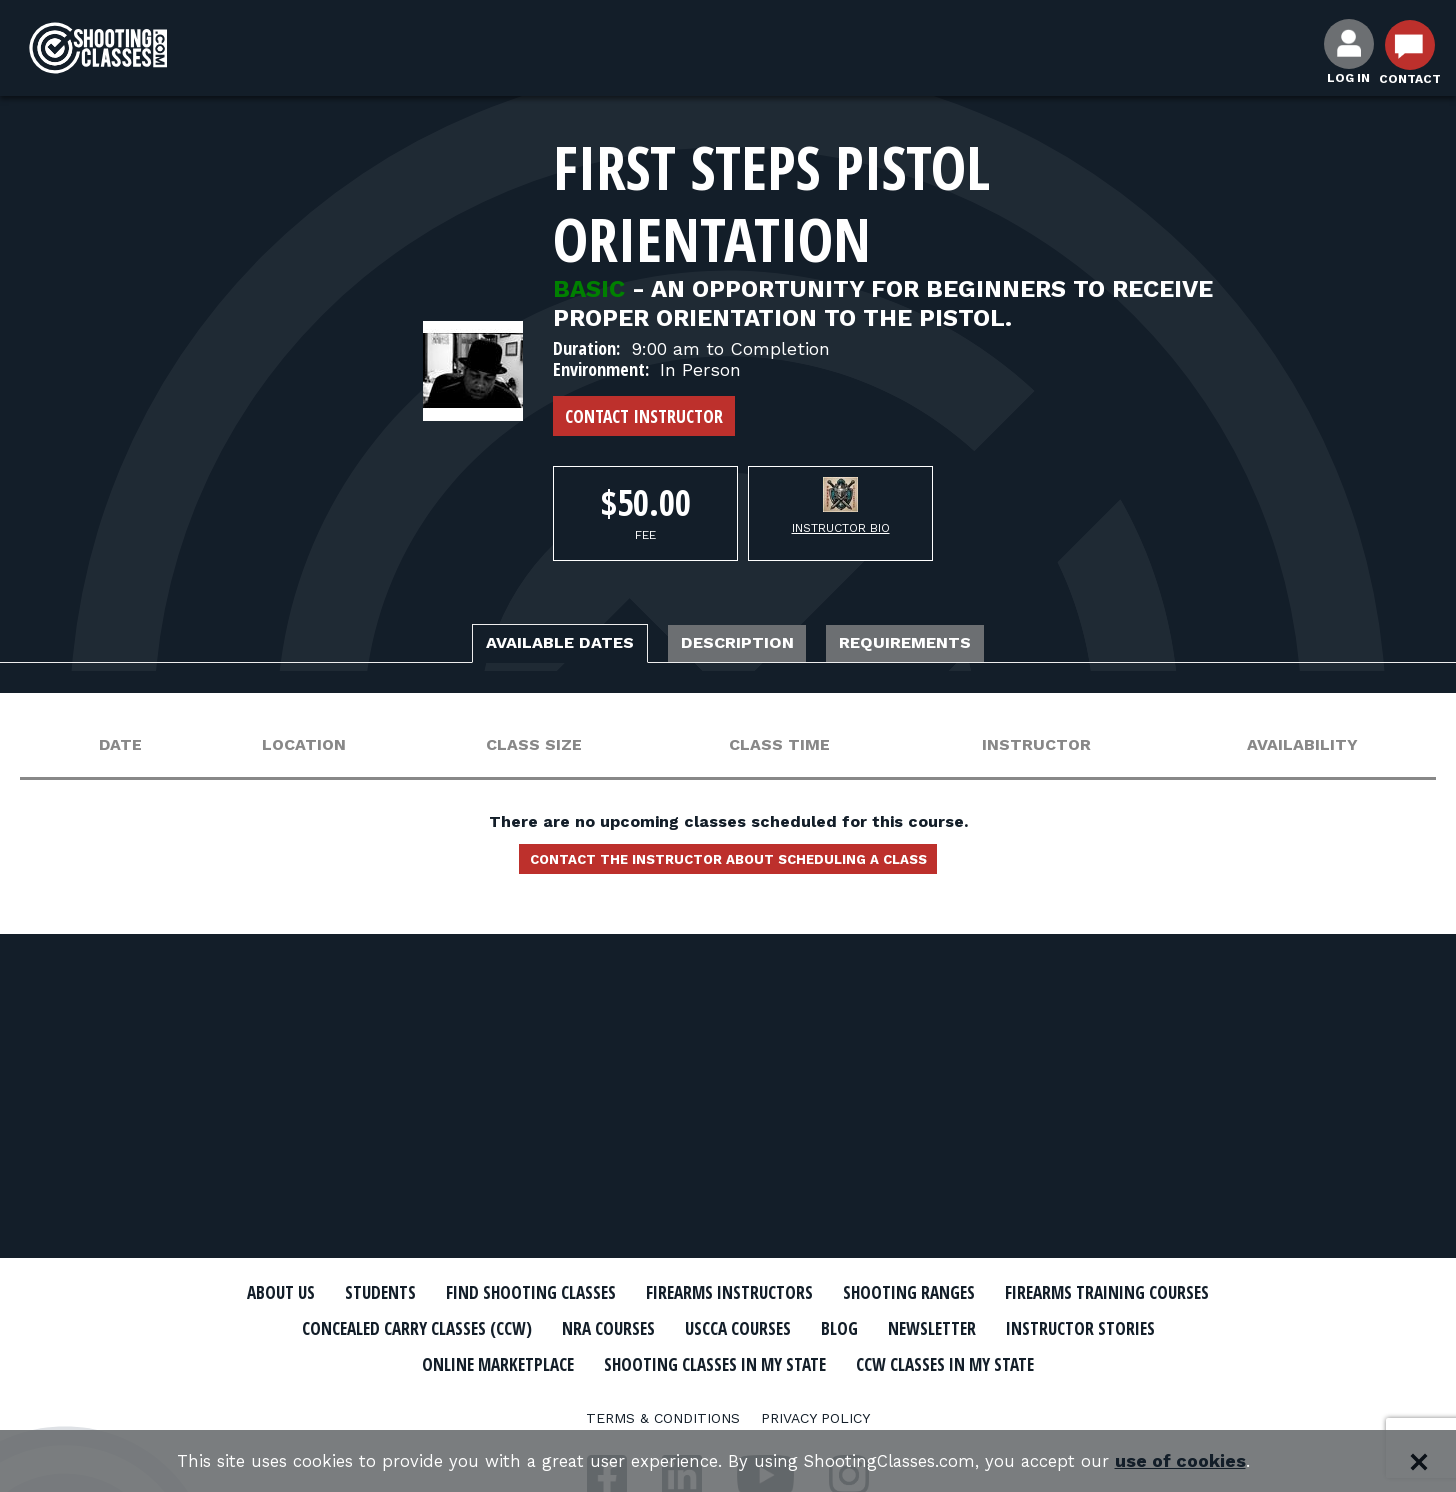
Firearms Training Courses (389, 1328)
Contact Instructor (644, 416)
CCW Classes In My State (728, 1397)
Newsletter (368, 1362)
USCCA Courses (1052, 1328)
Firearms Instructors (864, 1293)
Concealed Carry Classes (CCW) (680, 1328)
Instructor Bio (841, 528)
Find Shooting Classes (633, 1293)
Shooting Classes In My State (1006, 1362)
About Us (345, 1293)
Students (458, 1293)
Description (741, 646)
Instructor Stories (540, 1362)
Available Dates (523, 646)
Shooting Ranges (1073, 1293)
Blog (1168, 1328)
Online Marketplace (750, 1362)
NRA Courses (904, 1328)
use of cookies (1208, 1461)
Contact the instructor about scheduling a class (728, 868)
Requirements (946, 646)
